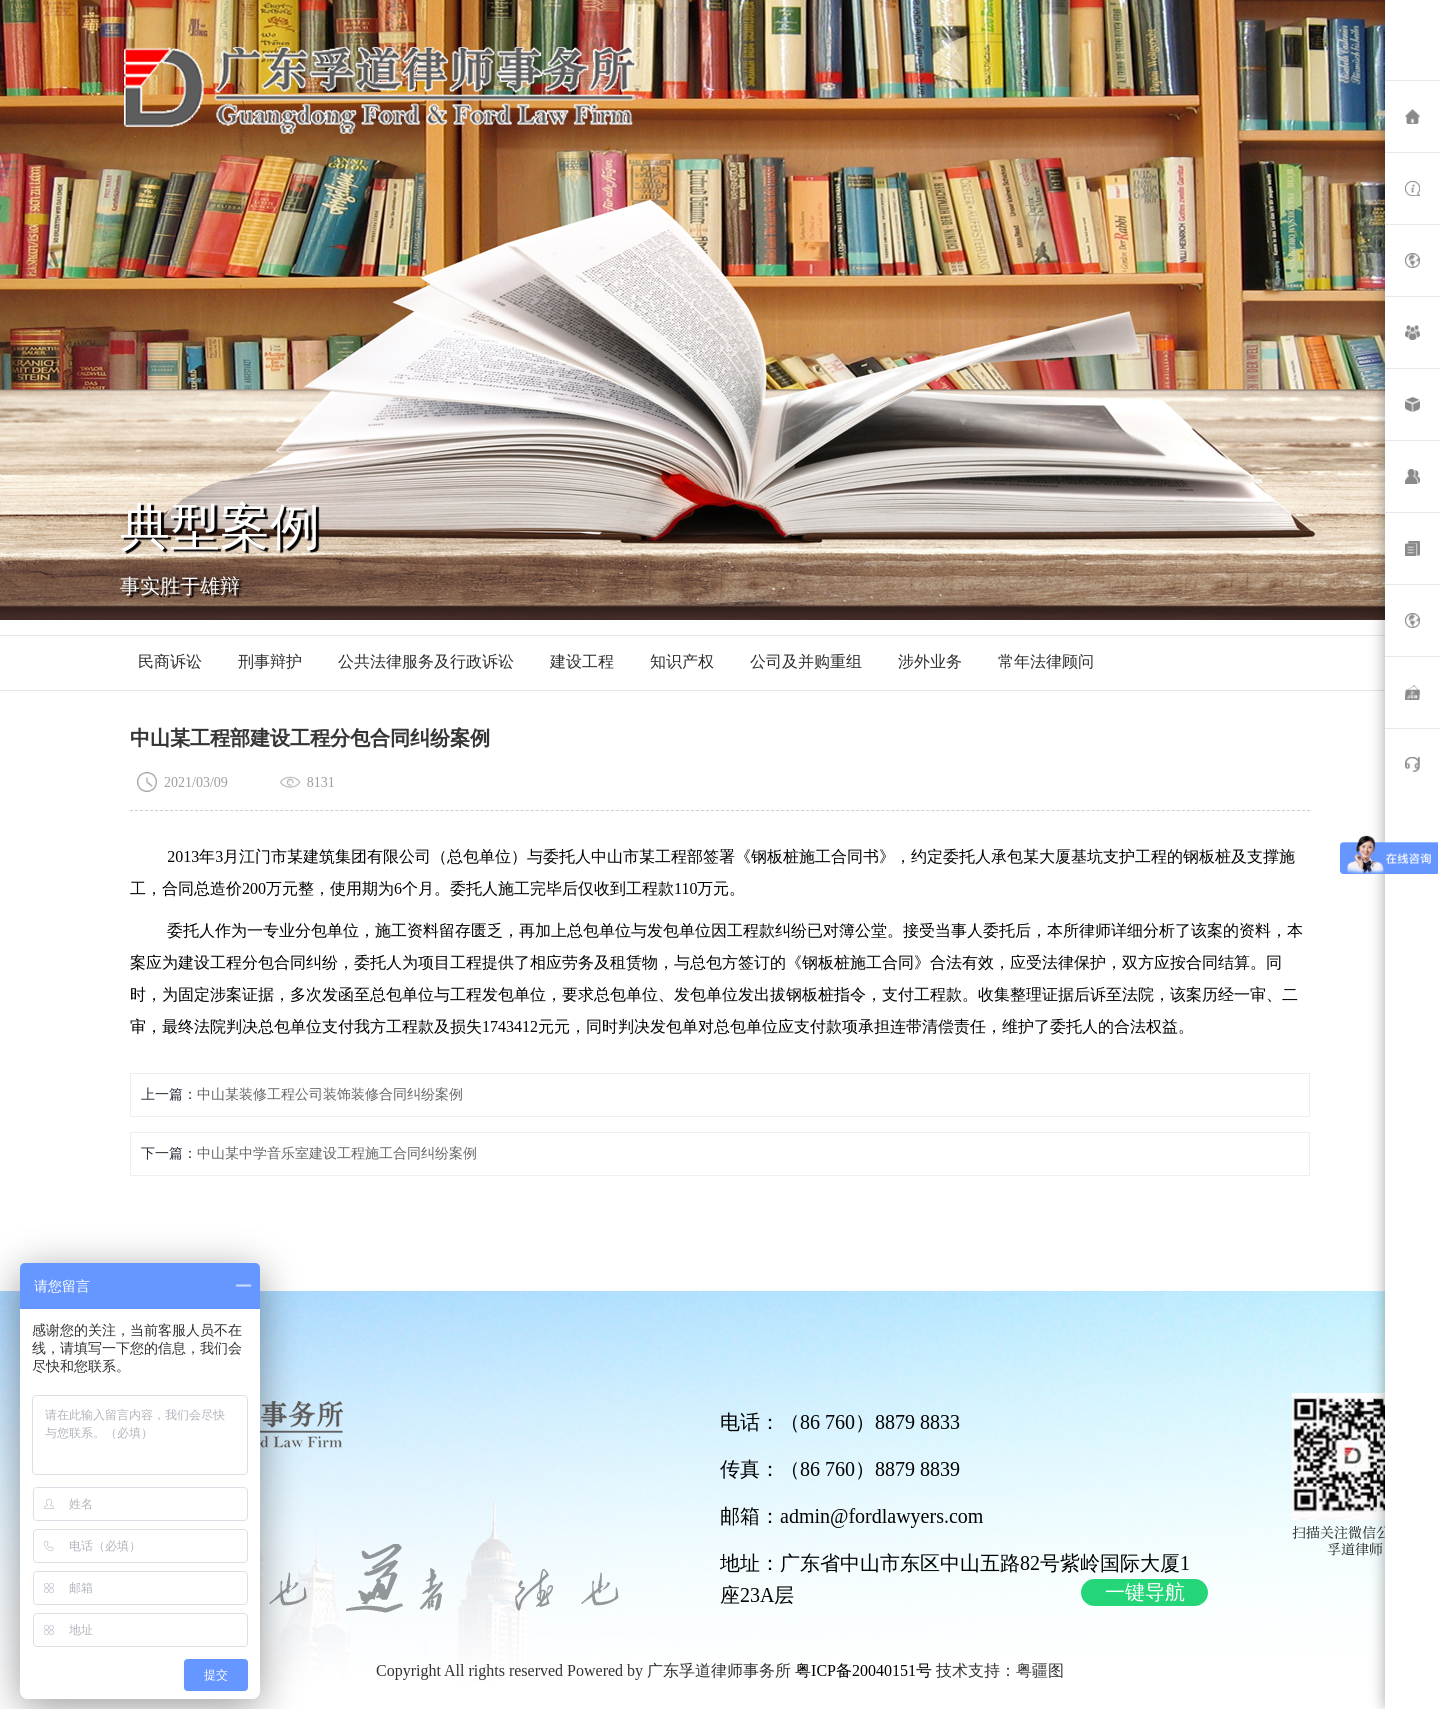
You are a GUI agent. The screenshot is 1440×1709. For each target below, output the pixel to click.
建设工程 (582, 661)
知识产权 (682, 661)
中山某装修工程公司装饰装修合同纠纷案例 (330, 1094)
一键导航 (1145, 1592)
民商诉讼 (170, 661)
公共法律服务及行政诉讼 (426, 661)
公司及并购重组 (806, 661)
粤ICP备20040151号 (863, 1670)
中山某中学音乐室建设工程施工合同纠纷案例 (337, 1153)
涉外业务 (930, 661)
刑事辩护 (270, 661)
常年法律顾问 (1046, 661)
